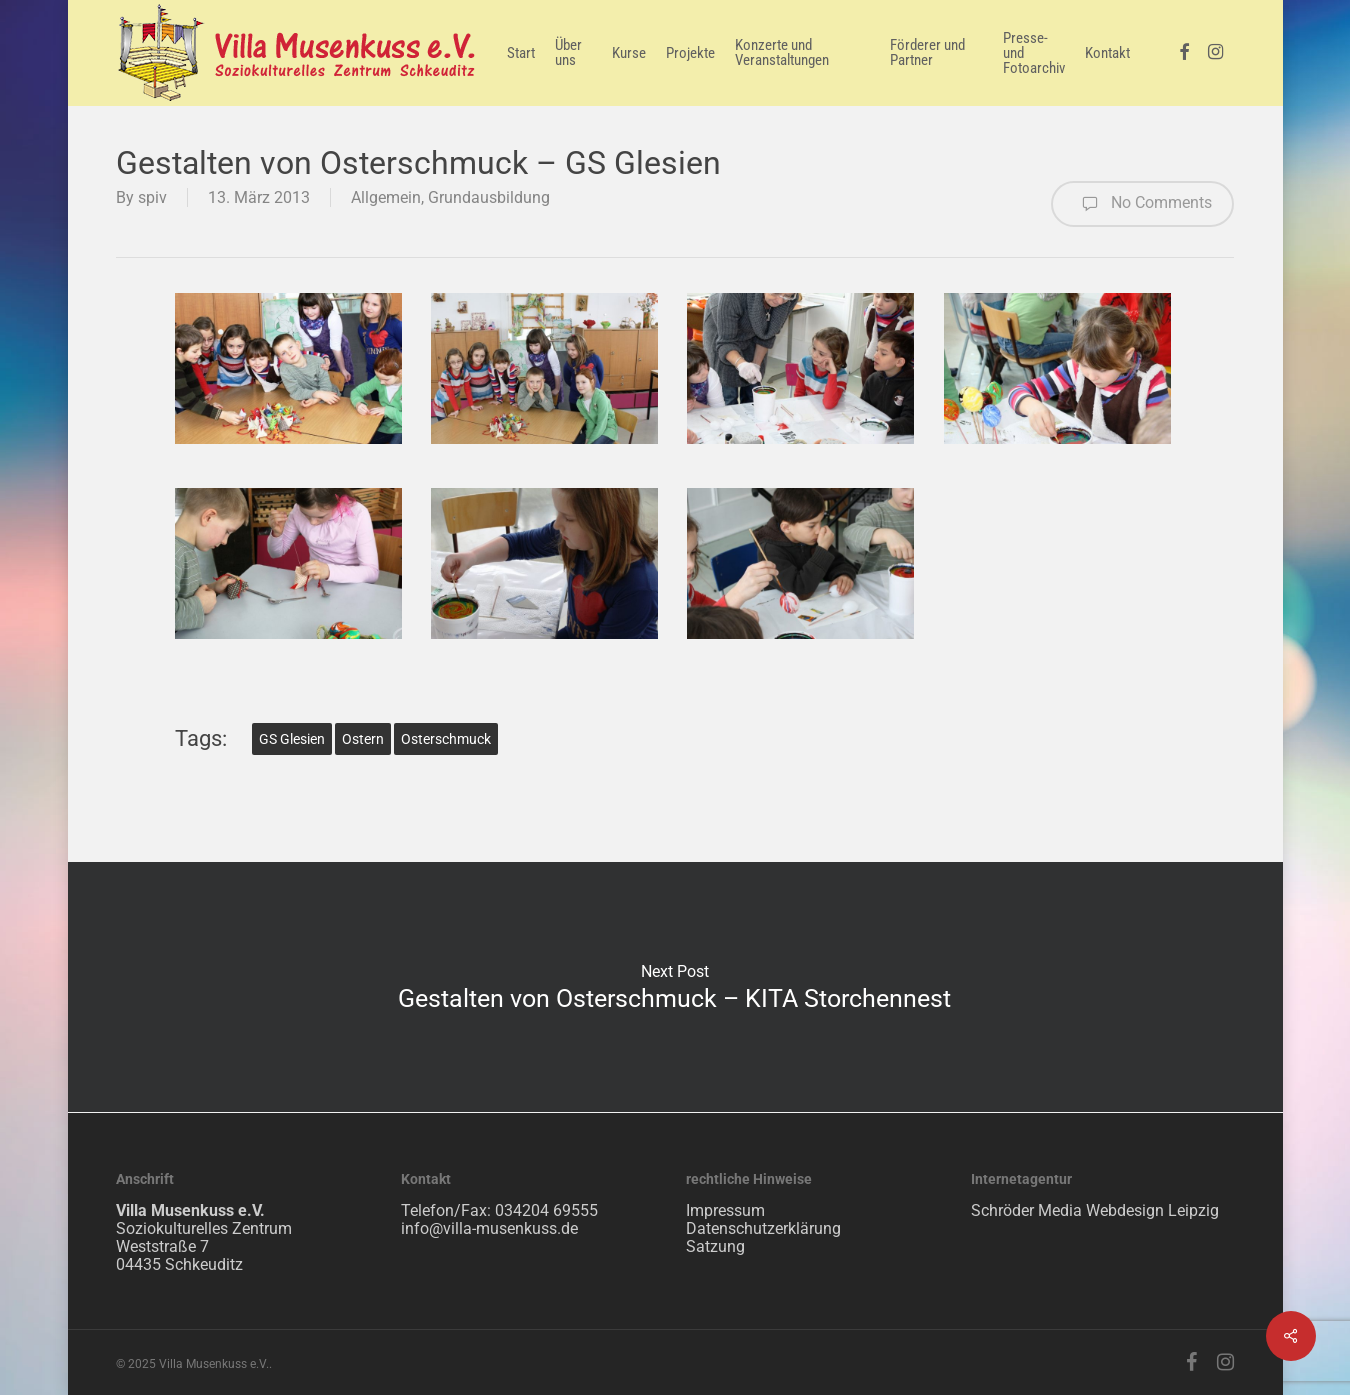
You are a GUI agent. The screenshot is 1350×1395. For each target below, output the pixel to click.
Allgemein (386, 197)
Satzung (715, 1246)
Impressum (725, 1210)
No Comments (1142, 204)
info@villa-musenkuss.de (489, 1228)
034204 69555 (546, 1210)
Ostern (363, 739)
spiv (152, 197)
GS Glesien (292, 739)
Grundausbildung (489, 197)
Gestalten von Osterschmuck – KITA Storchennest (674, 987)
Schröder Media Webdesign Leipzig (1095, 1210)
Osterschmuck (446, 739)
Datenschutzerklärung (763, 1228)
